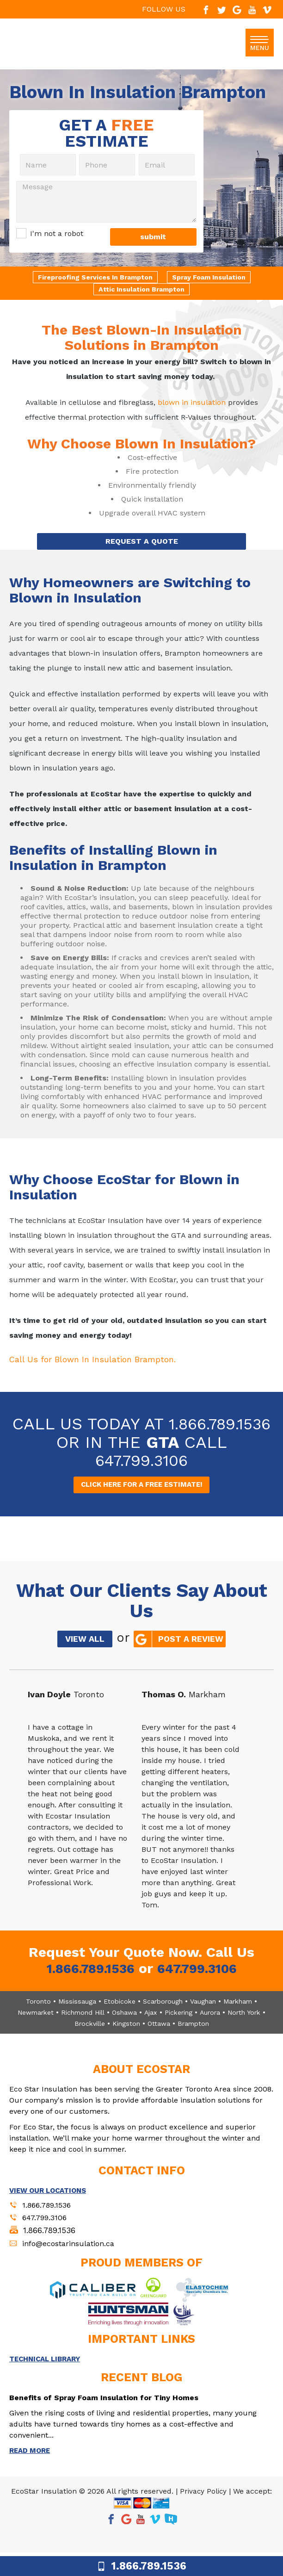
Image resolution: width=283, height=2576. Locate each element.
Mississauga (72, 2020)
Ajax (153, 2031)
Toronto (31, 2020)
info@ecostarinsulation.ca (72, 2265)
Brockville (89, 2042)
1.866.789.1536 (141, 1444)
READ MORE (31, 2473)
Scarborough (162, 2020)
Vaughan (205, 2020)
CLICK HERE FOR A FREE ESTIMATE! (141, 1506)
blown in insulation (192, 403)
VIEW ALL (80, 1661)
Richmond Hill (81, 2031)
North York (254, 2031)
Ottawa (162, 2042)
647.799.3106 (141, 1481)
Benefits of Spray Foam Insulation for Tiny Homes (110, 2420)
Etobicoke (116, 2020)
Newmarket (30, 2031)
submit (153, 237)
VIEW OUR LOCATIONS (51, 2209)
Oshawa (125, 2031)
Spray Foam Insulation (212, 278)
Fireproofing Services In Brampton (93, 278)
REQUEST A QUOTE (141, 543)
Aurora (216, 2031)
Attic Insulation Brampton (141, 290)
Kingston (127, 2042)
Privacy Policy (203, 2514)
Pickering (182, 2031)
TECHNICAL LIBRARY (48, 2381)
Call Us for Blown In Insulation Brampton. (102, 1361)
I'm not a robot (56, 234)
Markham (243, 2020)
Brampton (199, 2042)
